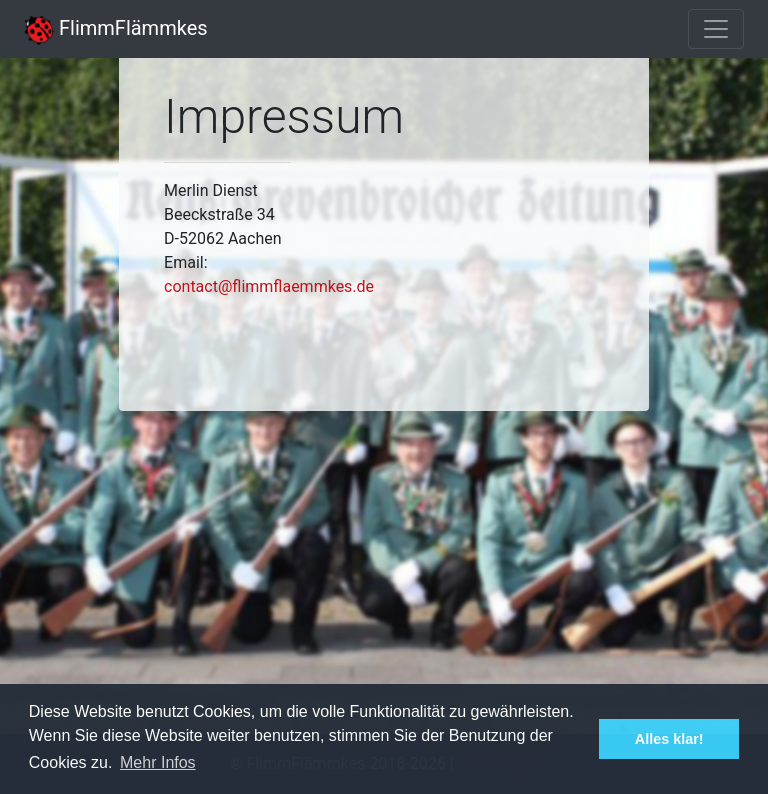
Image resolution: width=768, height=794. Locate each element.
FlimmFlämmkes (116, 28)
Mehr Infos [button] (158, 762)
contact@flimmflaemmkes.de (269, 286)
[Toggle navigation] (716, 29)
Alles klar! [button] (669, 739)
